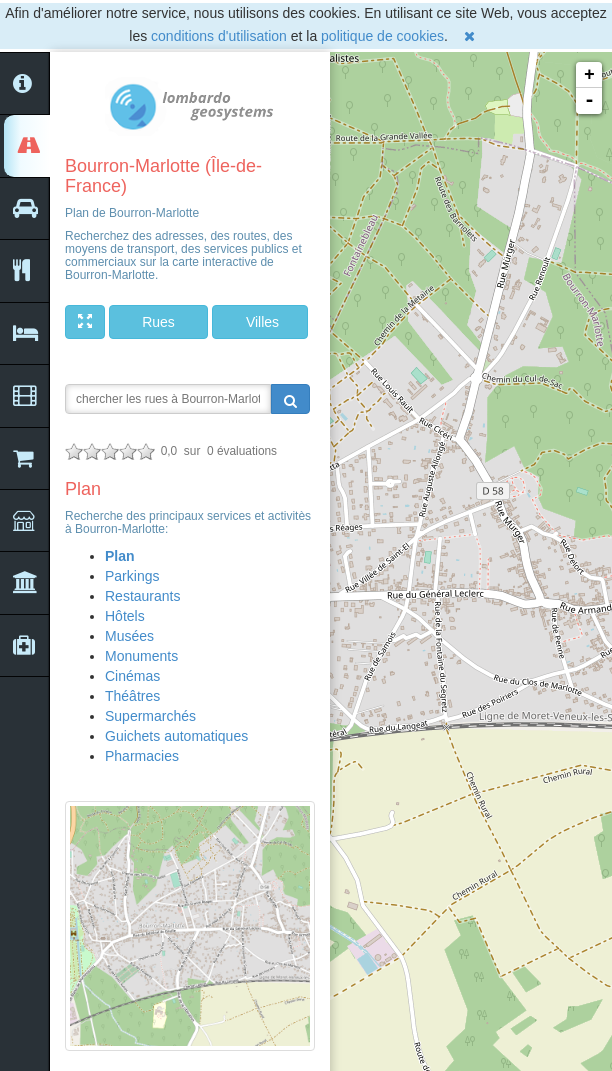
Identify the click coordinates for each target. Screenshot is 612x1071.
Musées (129, 636)
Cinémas (132, 676)
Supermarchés (150, 716)
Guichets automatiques (176, 736)
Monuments (141, 656)
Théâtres (132, 696)
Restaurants (142, 596)
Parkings (132, 576)
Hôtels (125, 616)
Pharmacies (142, 756)
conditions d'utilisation (219, 36)
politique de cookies (382, 36)
